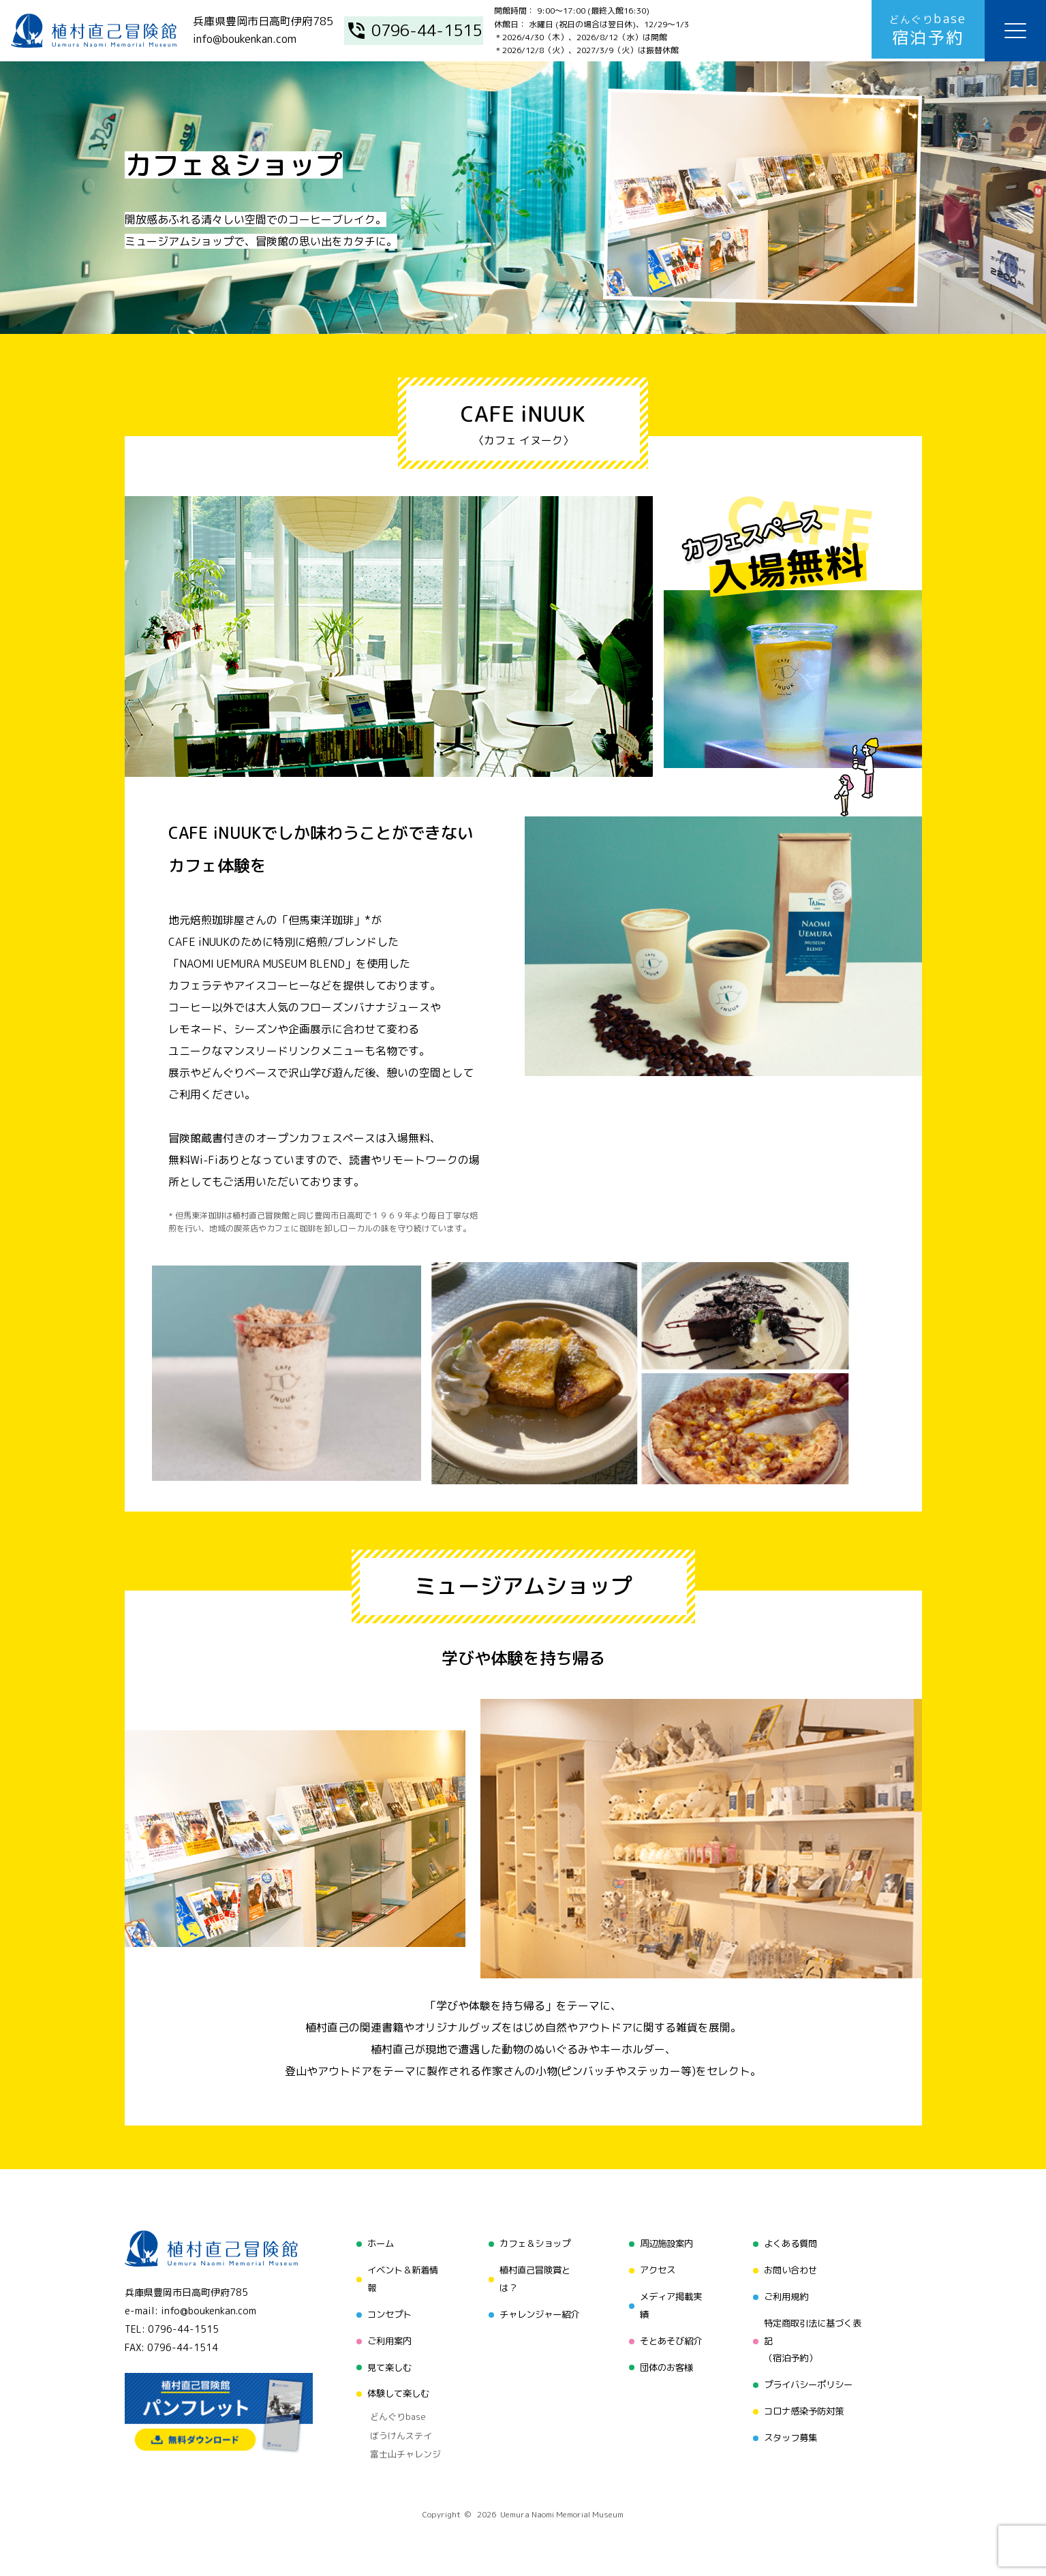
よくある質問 (790, 2243)
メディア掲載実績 (669, 2303)
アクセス (655, 2269)
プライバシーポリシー (809, 2382)
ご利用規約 (786, 2294)
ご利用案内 (384, 2338)
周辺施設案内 (665, 2243)
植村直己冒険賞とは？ (532, 2278)
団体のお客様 (665, 2364)
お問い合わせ (790, 2269)
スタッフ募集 (790, 2434)
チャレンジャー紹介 (537, 2312)
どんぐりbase (391, 2412)
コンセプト (384, 2312)
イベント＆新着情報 (398, 2278)
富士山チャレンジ (398, 2446)
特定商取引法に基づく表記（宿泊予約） (814, 2338)
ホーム (374, 2243)
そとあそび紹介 (669, 2338)
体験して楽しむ (393, 2391)
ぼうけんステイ (394, 2429)
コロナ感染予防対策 (805, 2408)
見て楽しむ (384, 2364)
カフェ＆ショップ (532, 2243)
